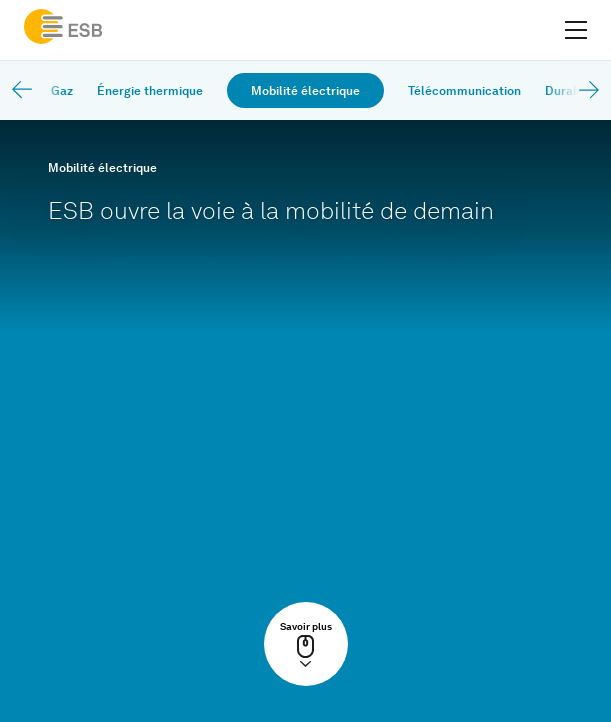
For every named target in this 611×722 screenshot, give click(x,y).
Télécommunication (464, 90)
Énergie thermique (150, 90)
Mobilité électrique (305, 90)
